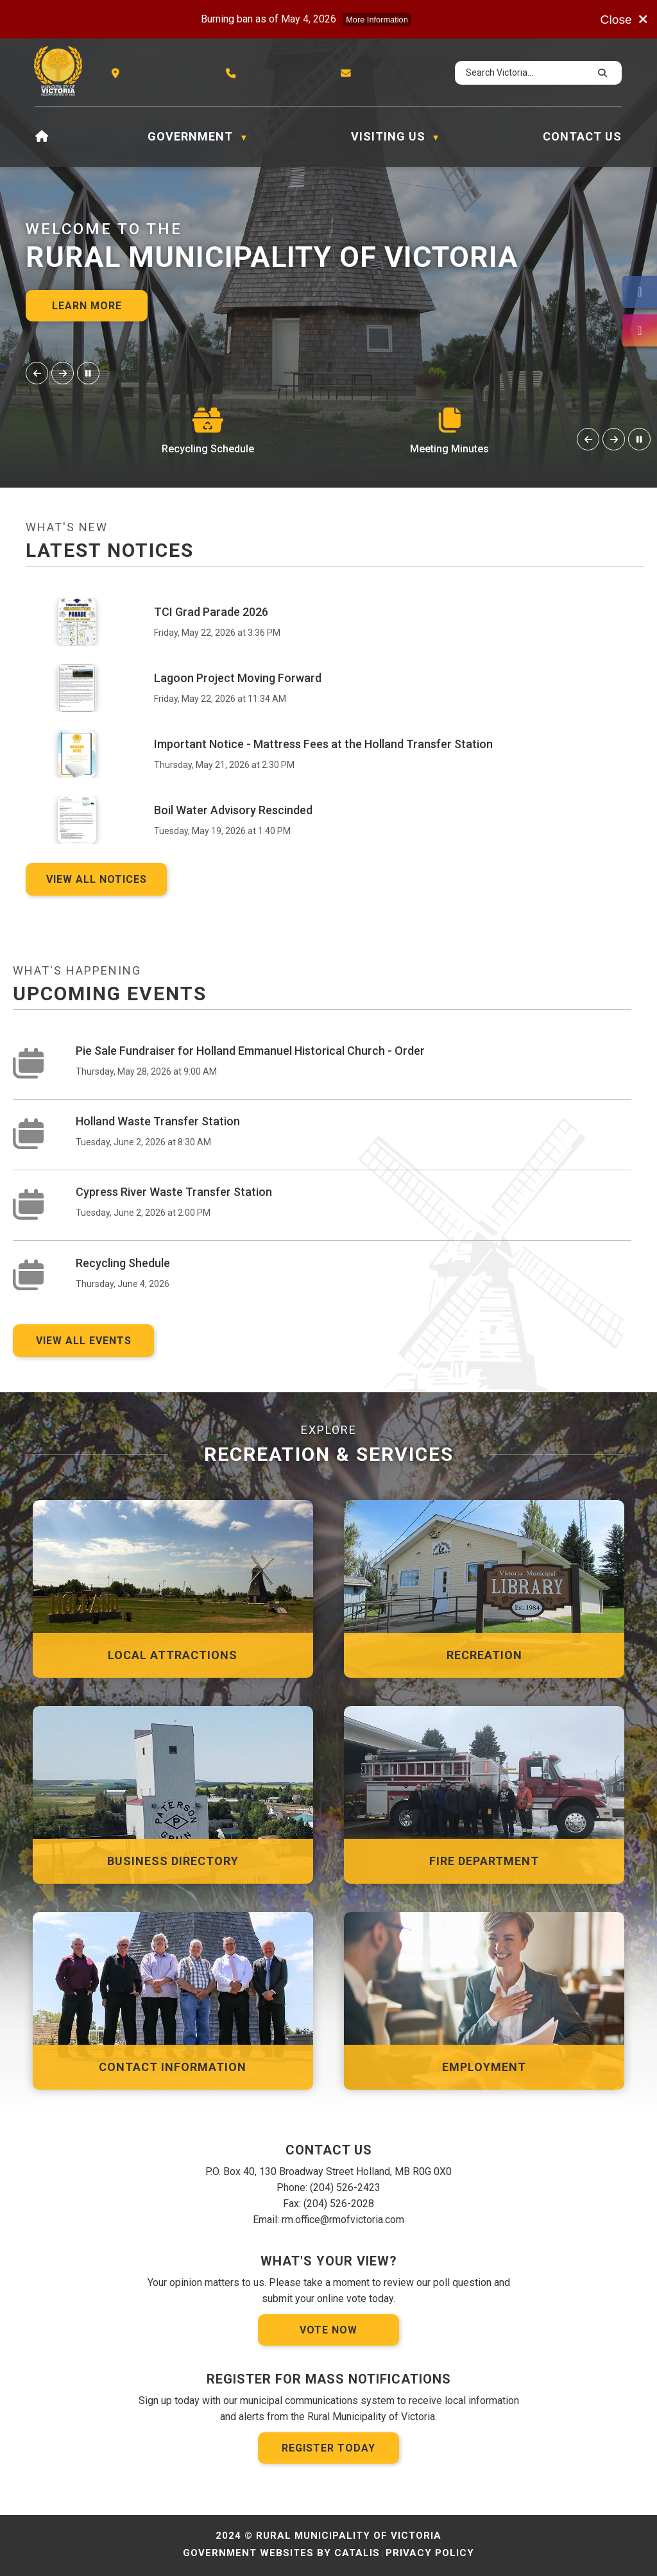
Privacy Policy (430, 2553)
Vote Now (328, 2330)
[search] (526, 73)
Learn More (87, 306)
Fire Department (484, 1861)
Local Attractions (172, 1655)
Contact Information (172, 2067)
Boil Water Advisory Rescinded (233, 810)
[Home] (42, 136)
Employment (484, 2067)
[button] (600, 73)
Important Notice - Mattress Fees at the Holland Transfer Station (323, 744)
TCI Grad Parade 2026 (211, 611)
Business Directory (173, 1861)
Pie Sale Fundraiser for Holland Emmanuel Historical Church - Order (250, 1050)
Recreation (484, 1655)
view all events (84, 1341)
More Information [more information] (377, 19)
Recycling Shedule (123, 1263)
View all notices (96, 879)
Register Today (328, 2448)
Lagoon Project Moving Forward (237, 678)
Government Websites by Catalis (281, 2553)
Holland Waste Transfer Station (158, 1121)
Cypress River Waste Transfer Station (174, 1191)
